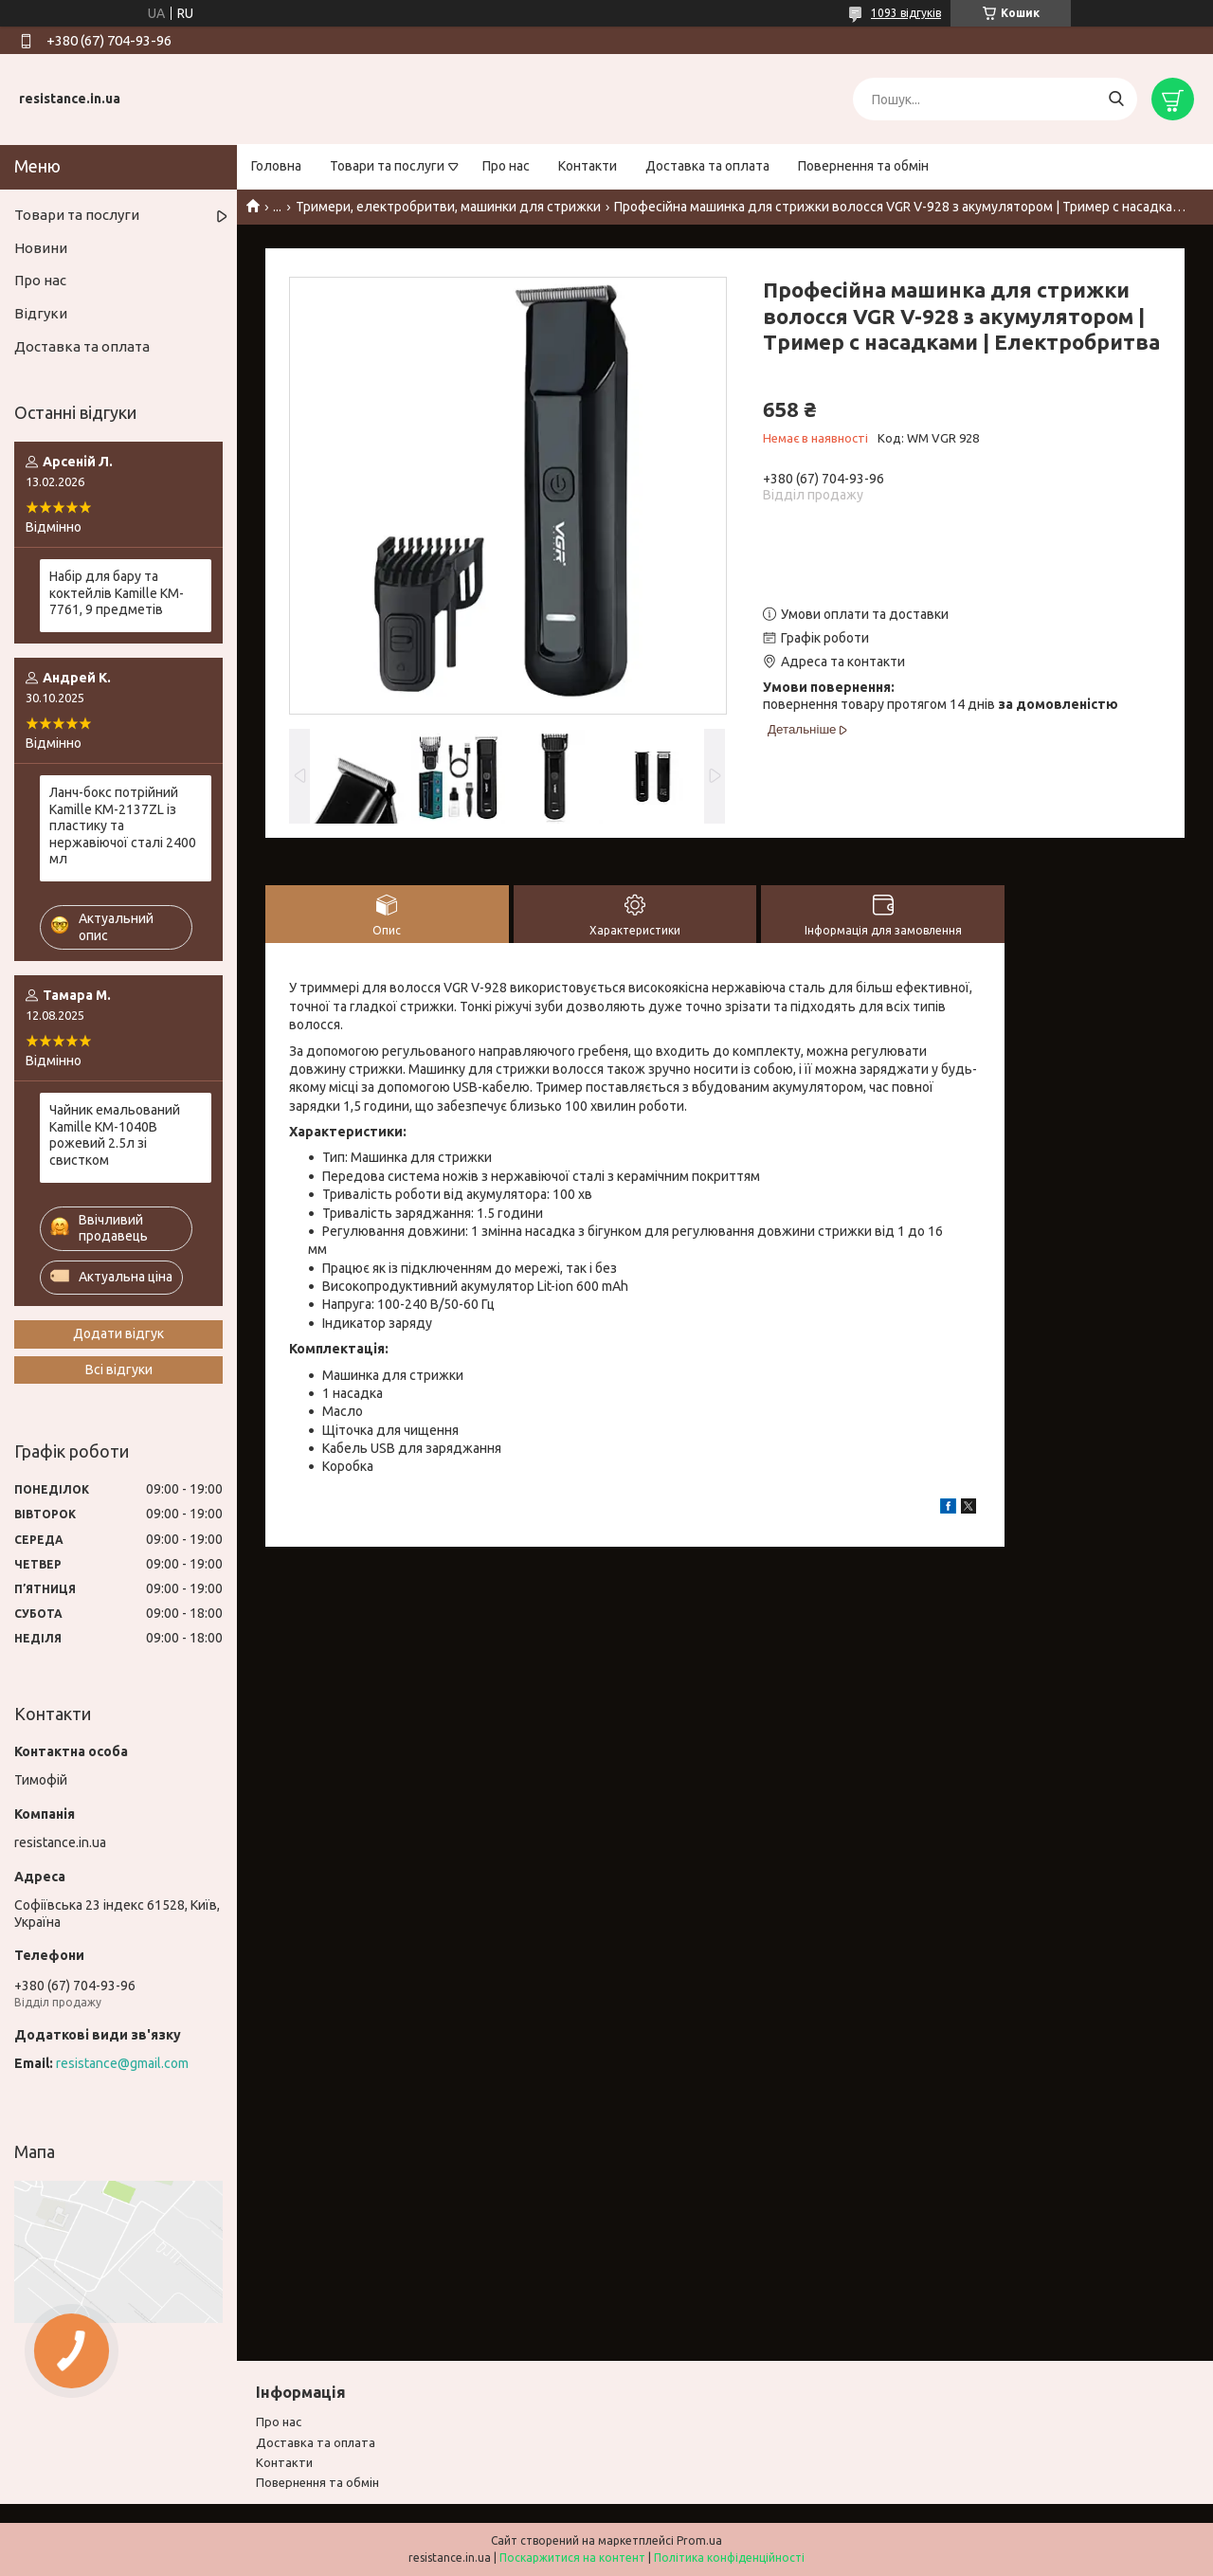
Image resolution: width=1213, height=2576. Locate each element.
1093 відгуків (906, 13)
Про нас (506, 165)
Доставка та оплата (707, 165)
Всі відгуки (119, 1369)
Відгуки (40, 313)
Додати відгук (118, 1333)
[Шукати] (1116, 99)
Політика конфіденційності (729, 2557)
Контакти (587, 165)
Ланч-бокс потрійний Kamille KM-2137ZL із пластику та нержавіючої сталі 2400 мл (122, 825)
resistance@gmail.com (122, 2063)
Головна (276, 165)
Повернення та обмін (863, 165)
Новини (40, 248)
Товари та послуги (387, 165)
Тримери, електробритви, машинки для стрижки (448, 206)
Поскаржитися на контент (572, 2557)
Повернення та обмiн (317, 2482)
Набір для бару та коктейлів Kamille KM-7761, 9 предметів (116, 593)
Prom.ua (699, 2540)
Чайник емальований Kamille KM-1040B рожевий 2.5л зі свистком (114, 1135)
